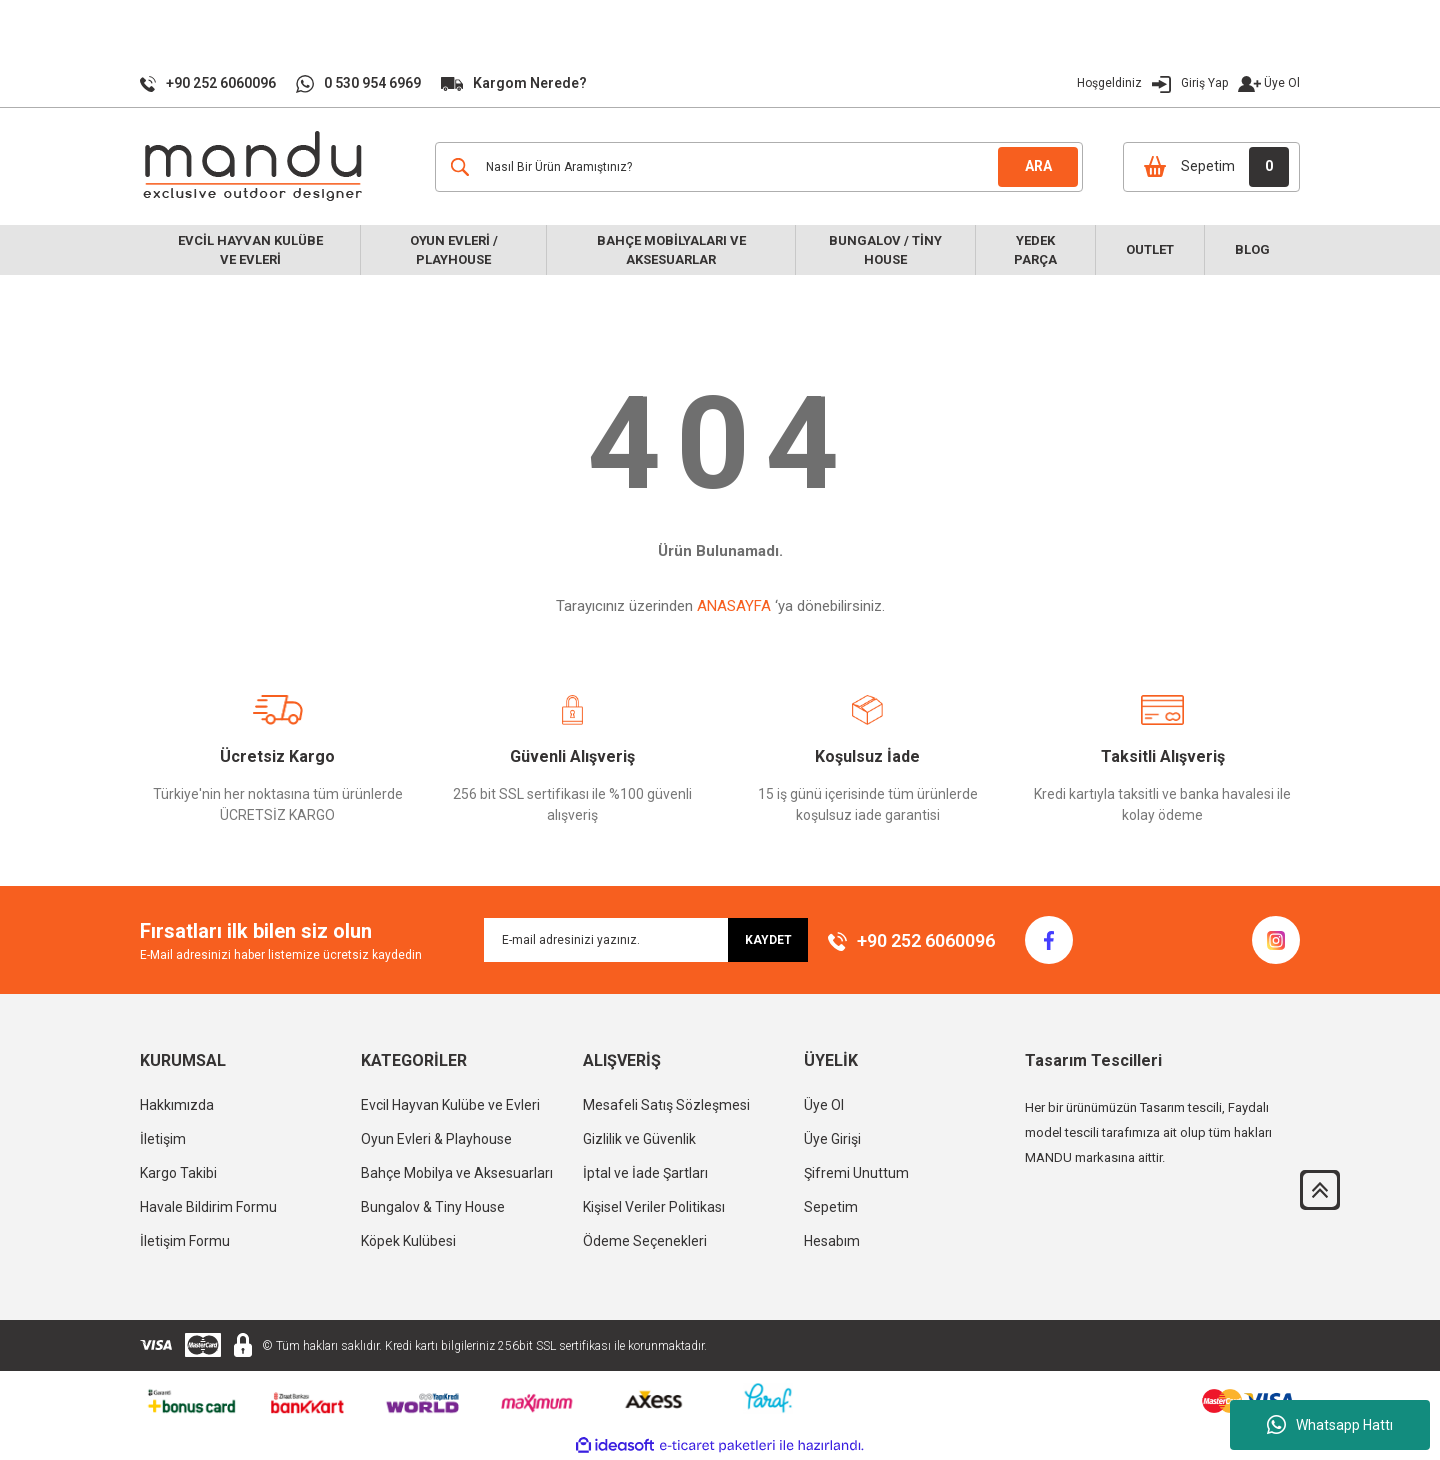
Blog (1252, 249)
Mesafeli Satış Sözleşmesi (666, 1105)
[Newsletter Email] (646, 940)
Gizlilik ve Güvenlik (639, 1139)
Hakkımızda (177, 1105)
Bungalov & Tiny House (433, 1207)
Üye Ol (1282, 83)
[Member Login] (1164, 83)
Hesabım (832, 1241)
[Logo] (255, 166)
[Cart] (1211, 167)
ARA (1038, 166)
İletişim (163, 1139)
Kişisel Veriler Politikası (654, 1207)
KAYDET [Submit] (768, 940)
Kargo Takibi (178, 1173)
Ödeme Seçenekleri (645, 1241)
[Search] (759, 167)
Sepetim (831, 1207)
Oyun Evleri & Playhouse (436, 1139)
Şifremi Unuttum (856, 1173)
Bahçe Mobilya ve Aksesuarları (457, 1173)
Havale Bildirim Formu (208, 1207)
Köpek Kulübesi (408, 1241)
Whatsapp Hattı (1330, 1425)
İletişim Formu (185, 1241)
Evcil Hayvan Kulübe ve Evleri (450, 1105)
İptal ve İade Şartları (645, 1173)
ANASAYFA (734, 606)
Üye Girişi (832, 1139)
